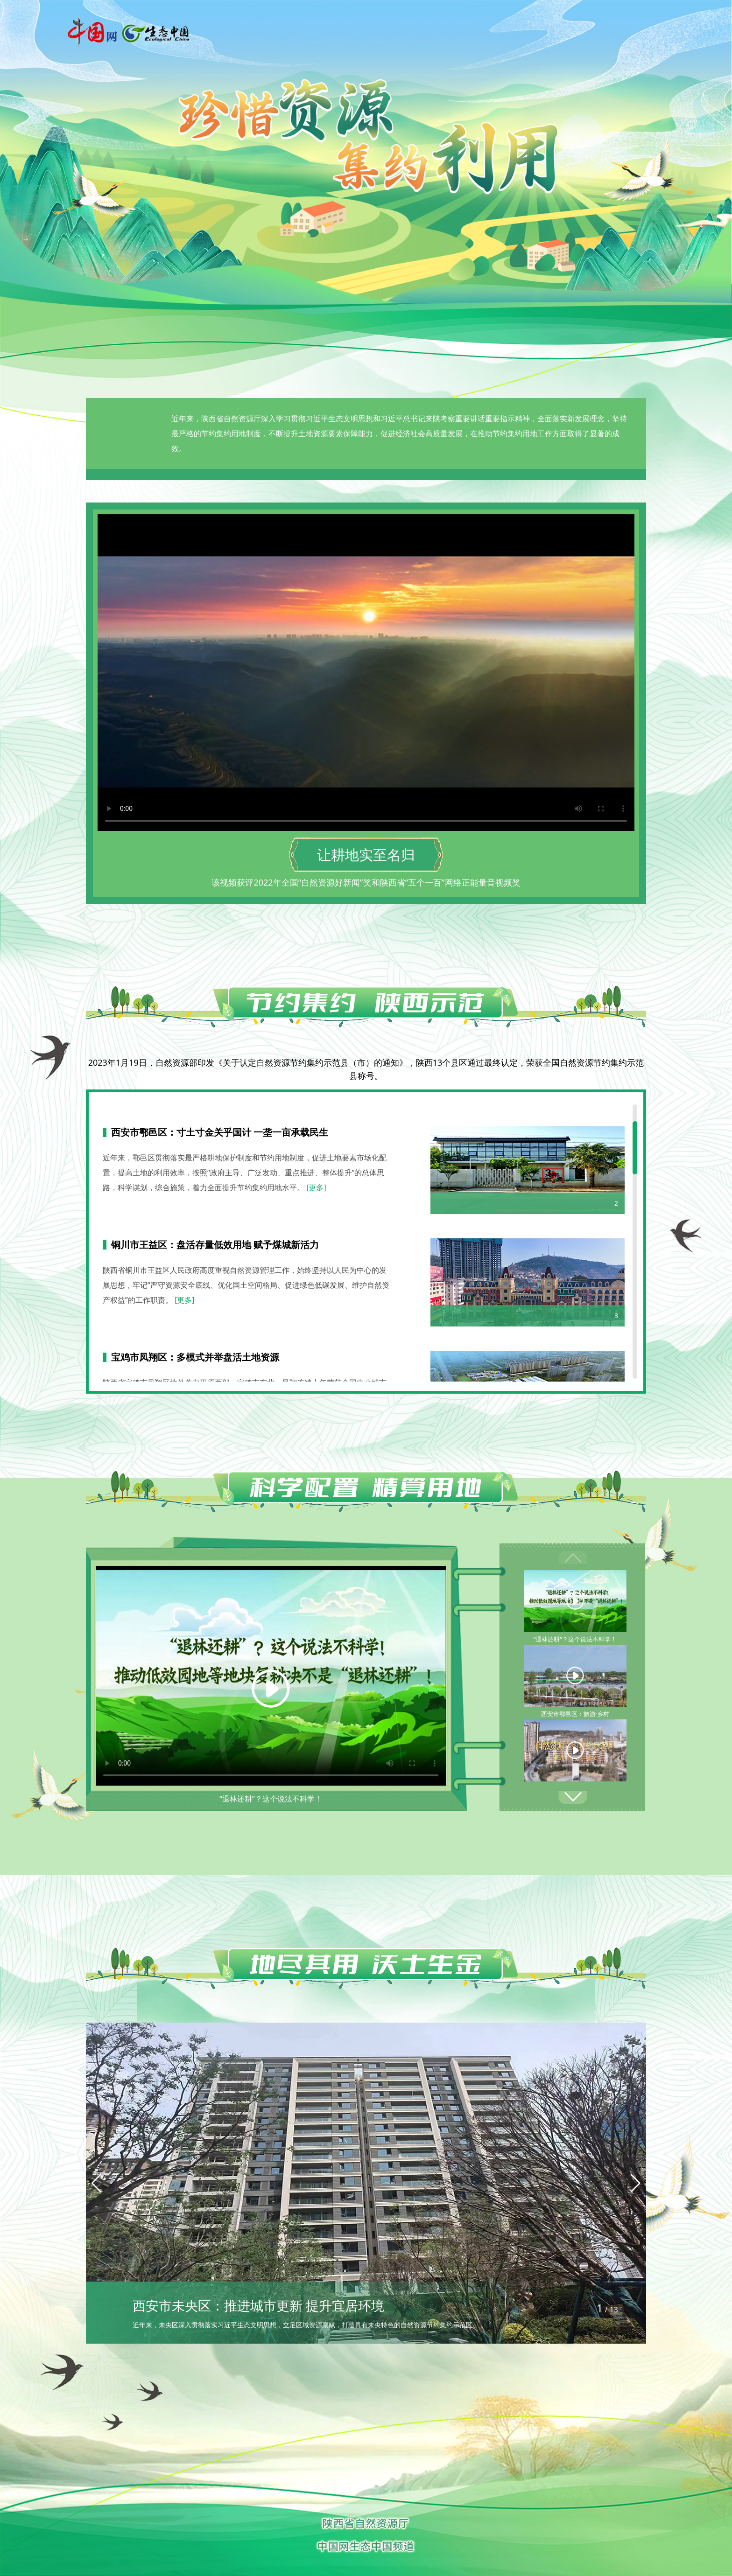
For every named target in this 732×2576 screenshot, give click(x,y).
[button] (573, 1797)
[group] (366, 2183)
